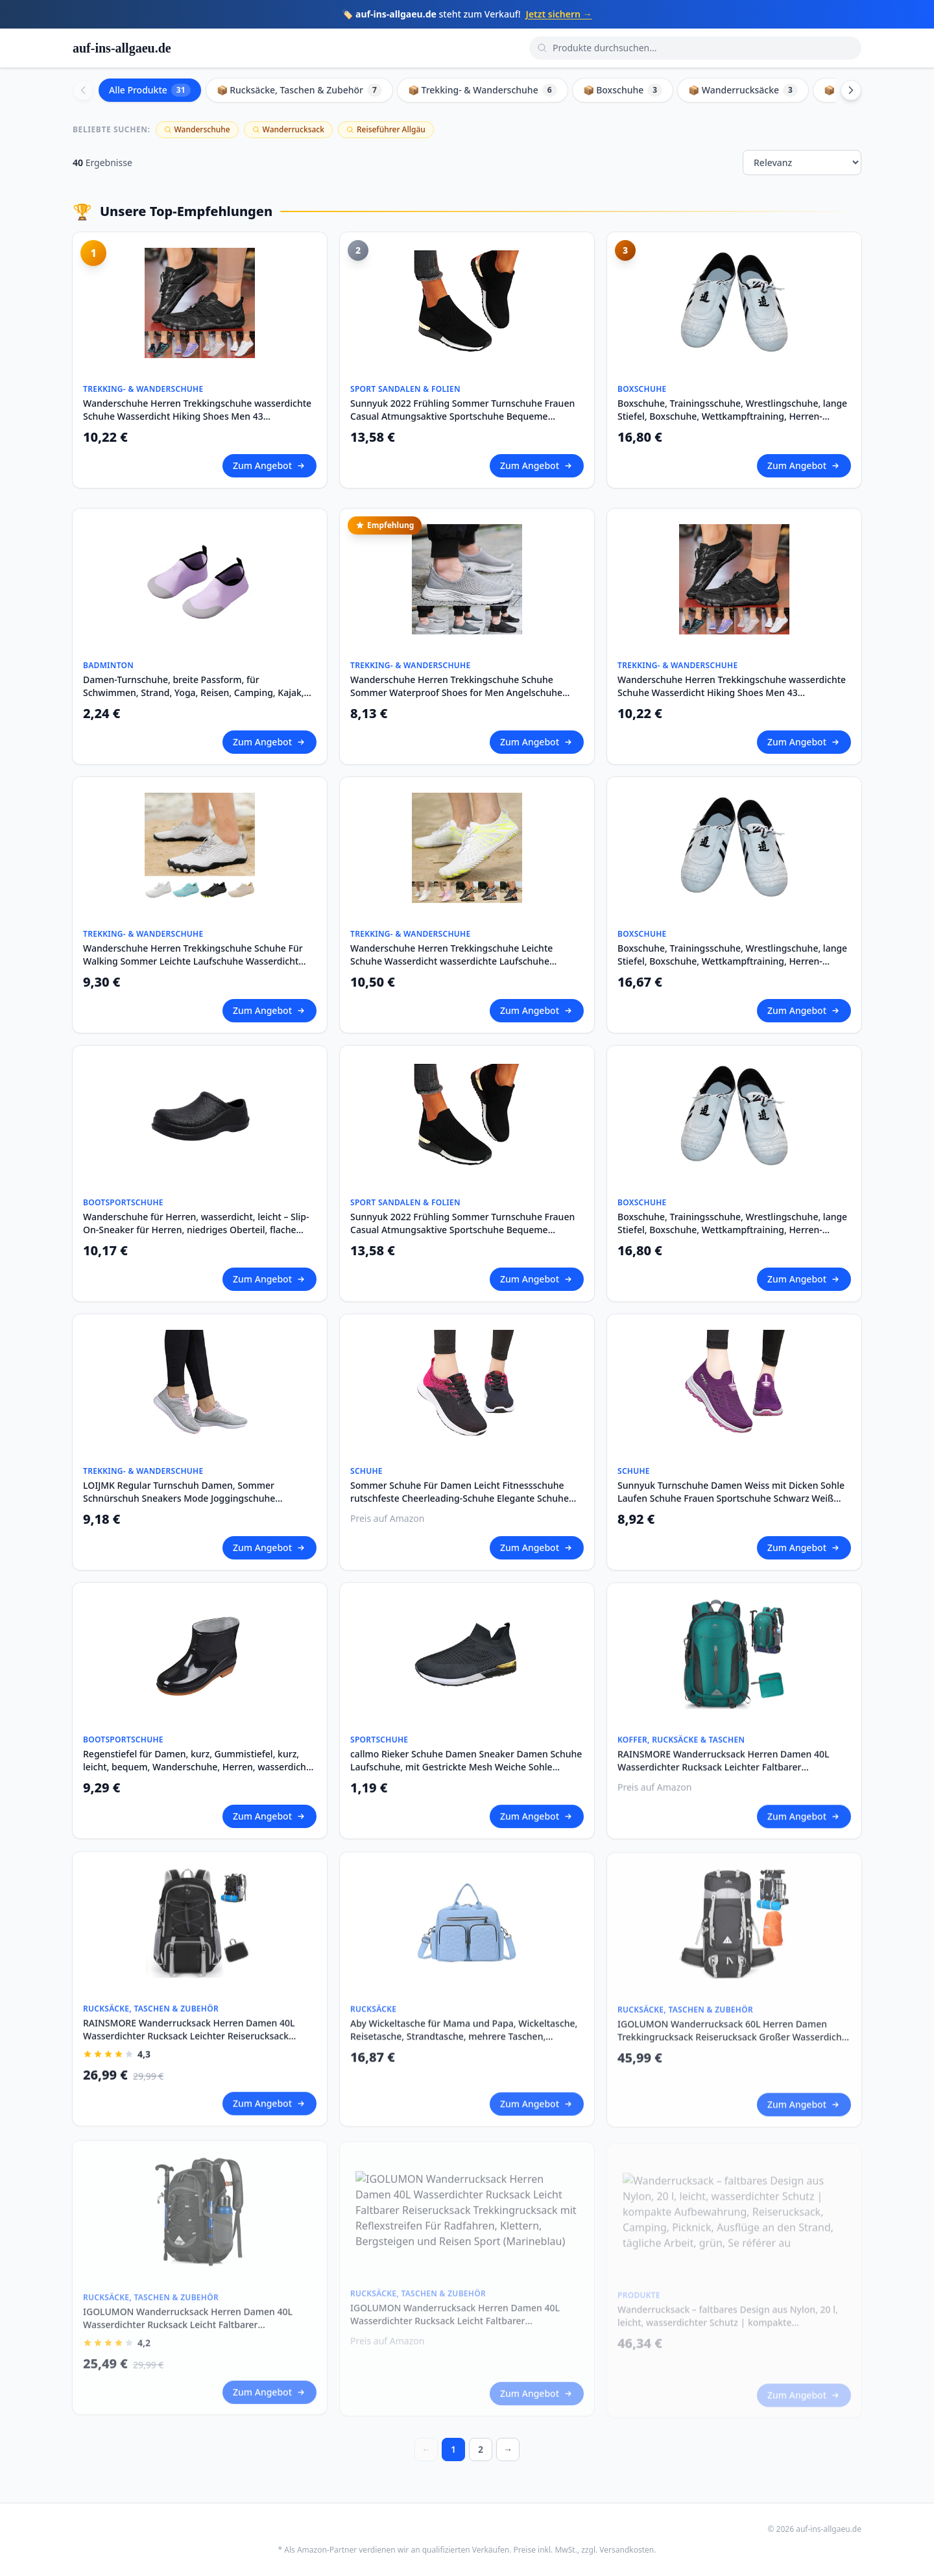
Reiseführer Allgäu (385, 129)
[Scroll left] (83, 90)
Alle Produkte (150, 90)
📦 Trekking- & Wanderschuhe (482, 90)
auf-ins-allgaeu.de (122, 48)
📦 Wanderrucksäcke (743, 90)
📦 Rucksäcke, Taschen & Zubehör (299, 90)
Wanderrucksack (288, 129)
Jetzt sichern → (559, 14)
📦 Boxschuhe (623, 90)
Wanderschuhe (197, 129)
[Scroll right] (851, 90)
